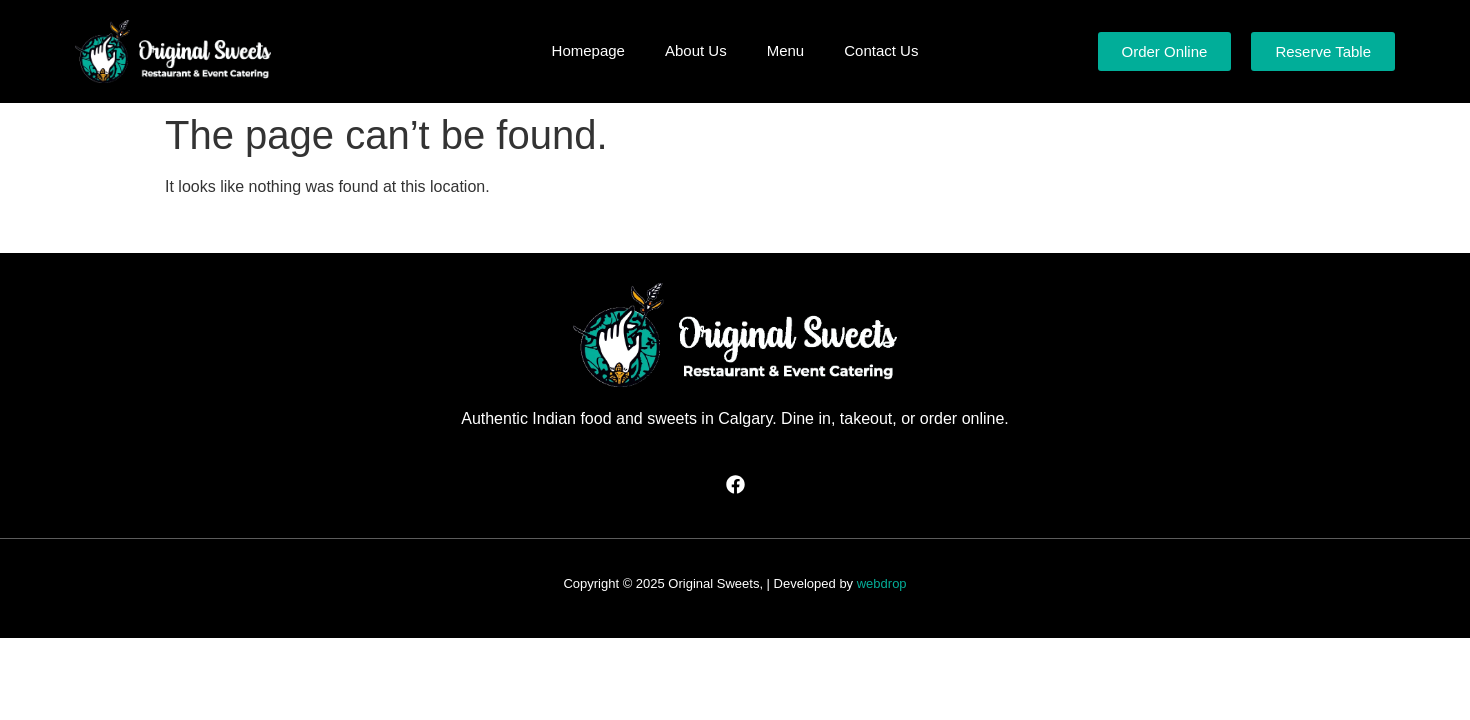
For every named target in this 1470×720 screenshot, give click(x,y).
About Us (696, 50)
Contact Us (881, 50)
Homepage (588, 50)
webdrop (882, 583)
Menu (786, 50)
